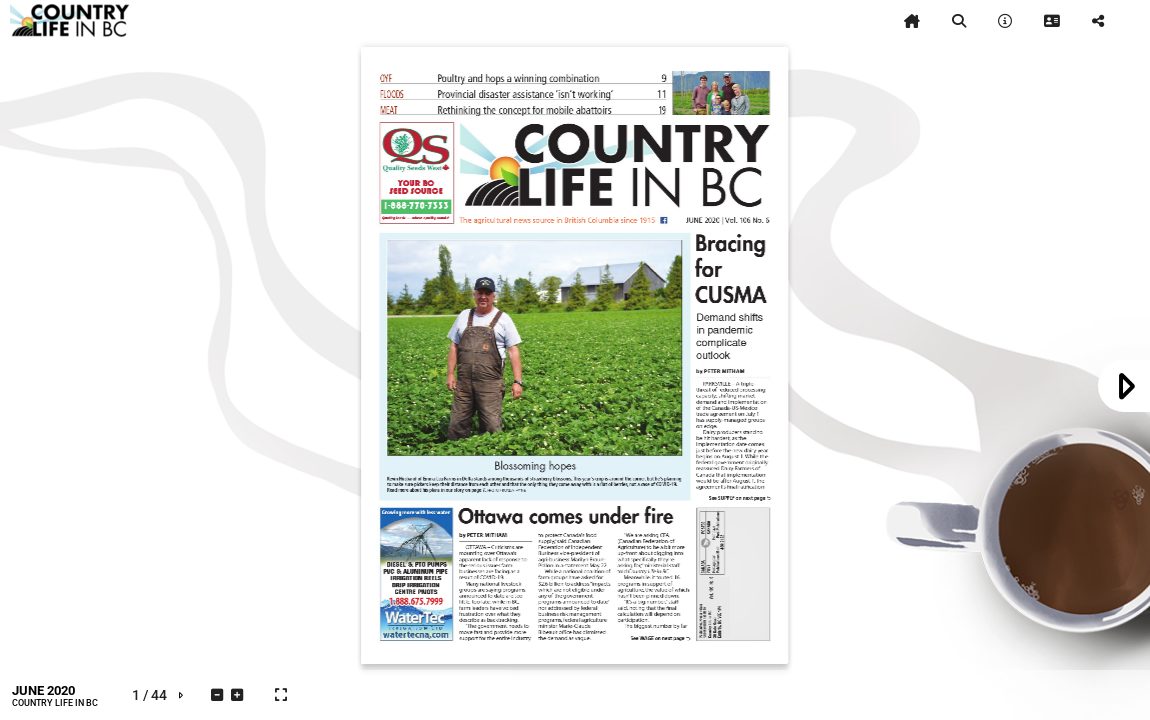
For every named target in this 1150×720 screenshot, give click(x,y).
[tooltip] (912, 21)
